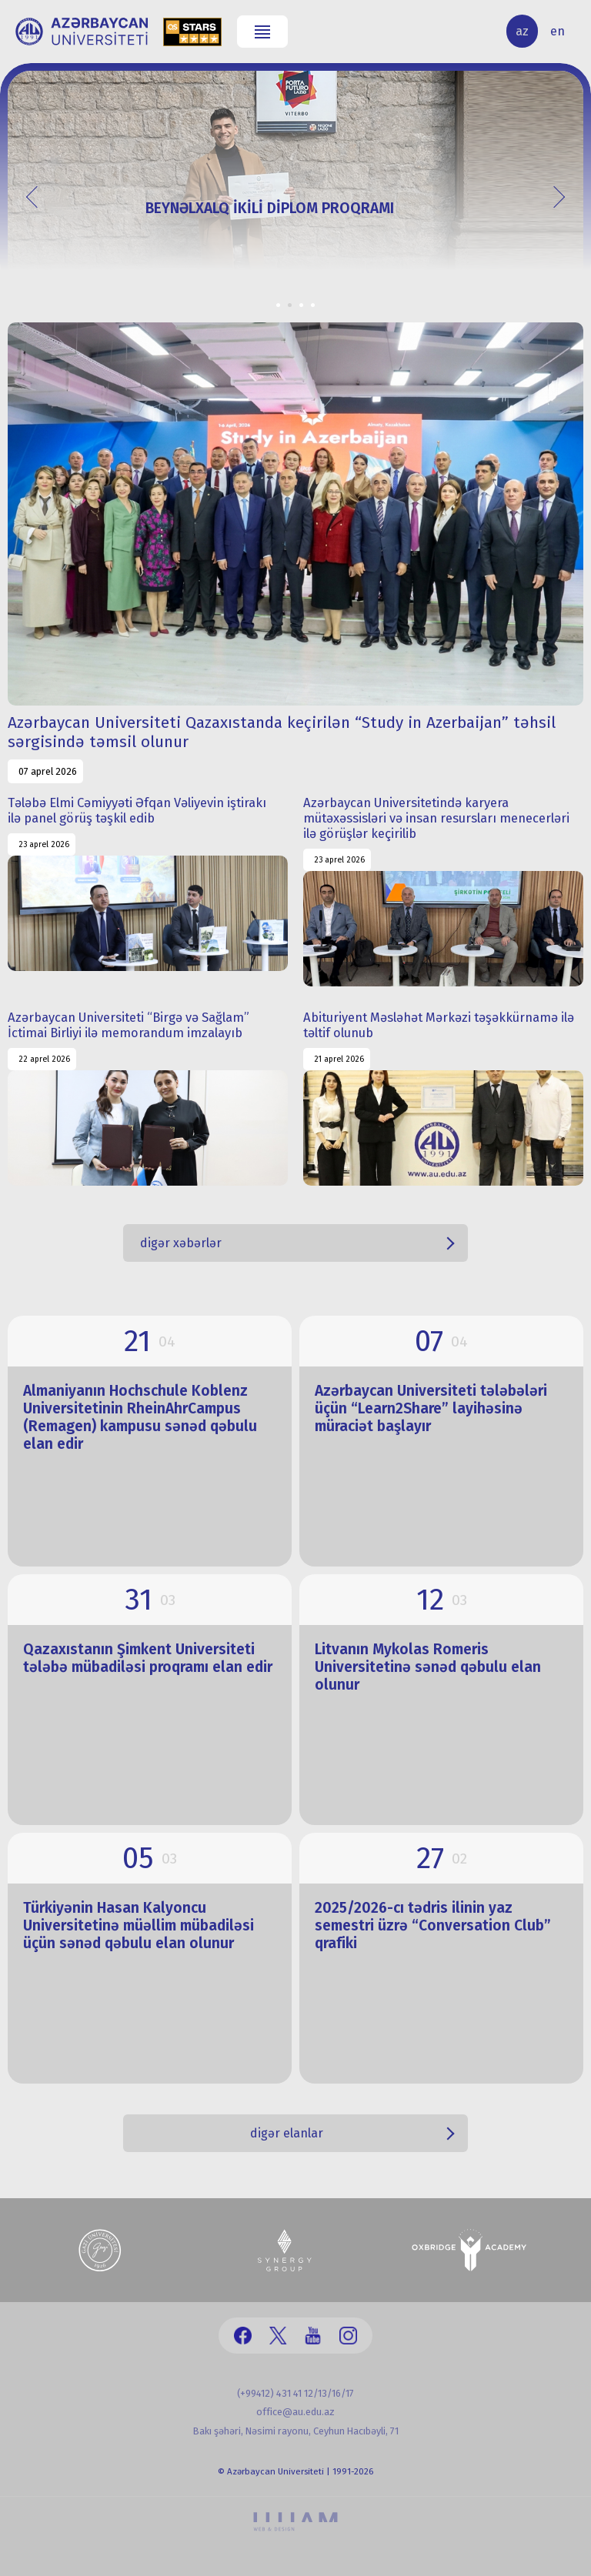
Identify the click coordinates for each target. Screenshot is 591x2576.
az (522, 31)
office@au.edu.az (295, 2412)
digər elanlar (286, 2133)
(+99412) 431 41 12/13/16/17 (295, 2393)
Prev (37, 196)
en (557, 31)
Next (553, 196)
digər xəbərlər (181, 1243)
